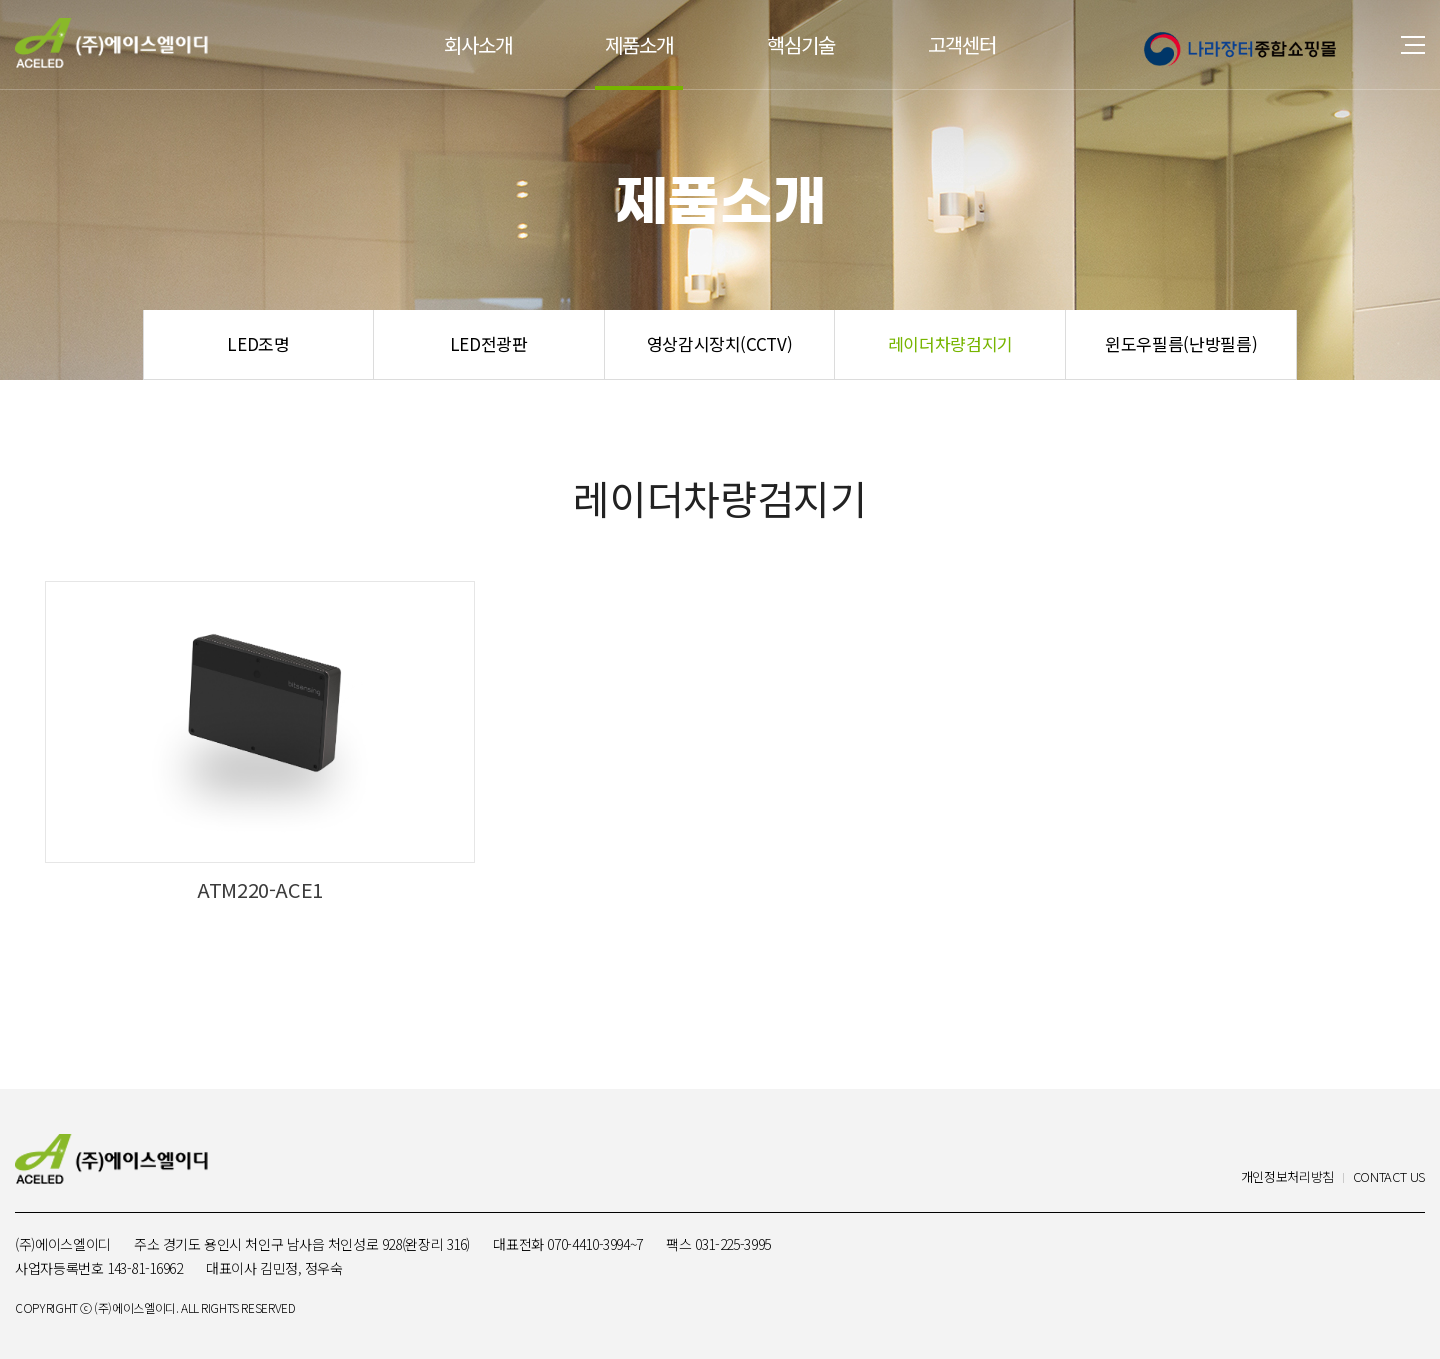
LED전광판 (489, 343)
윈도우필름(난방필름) (1181, 343)
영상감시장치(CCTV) (720, 343)
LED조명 (258, 343)
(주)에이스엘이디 (111, 43)
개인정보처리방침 (1287, 1177)
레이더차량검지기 (950, 343)
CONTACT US (1389, 1177)
